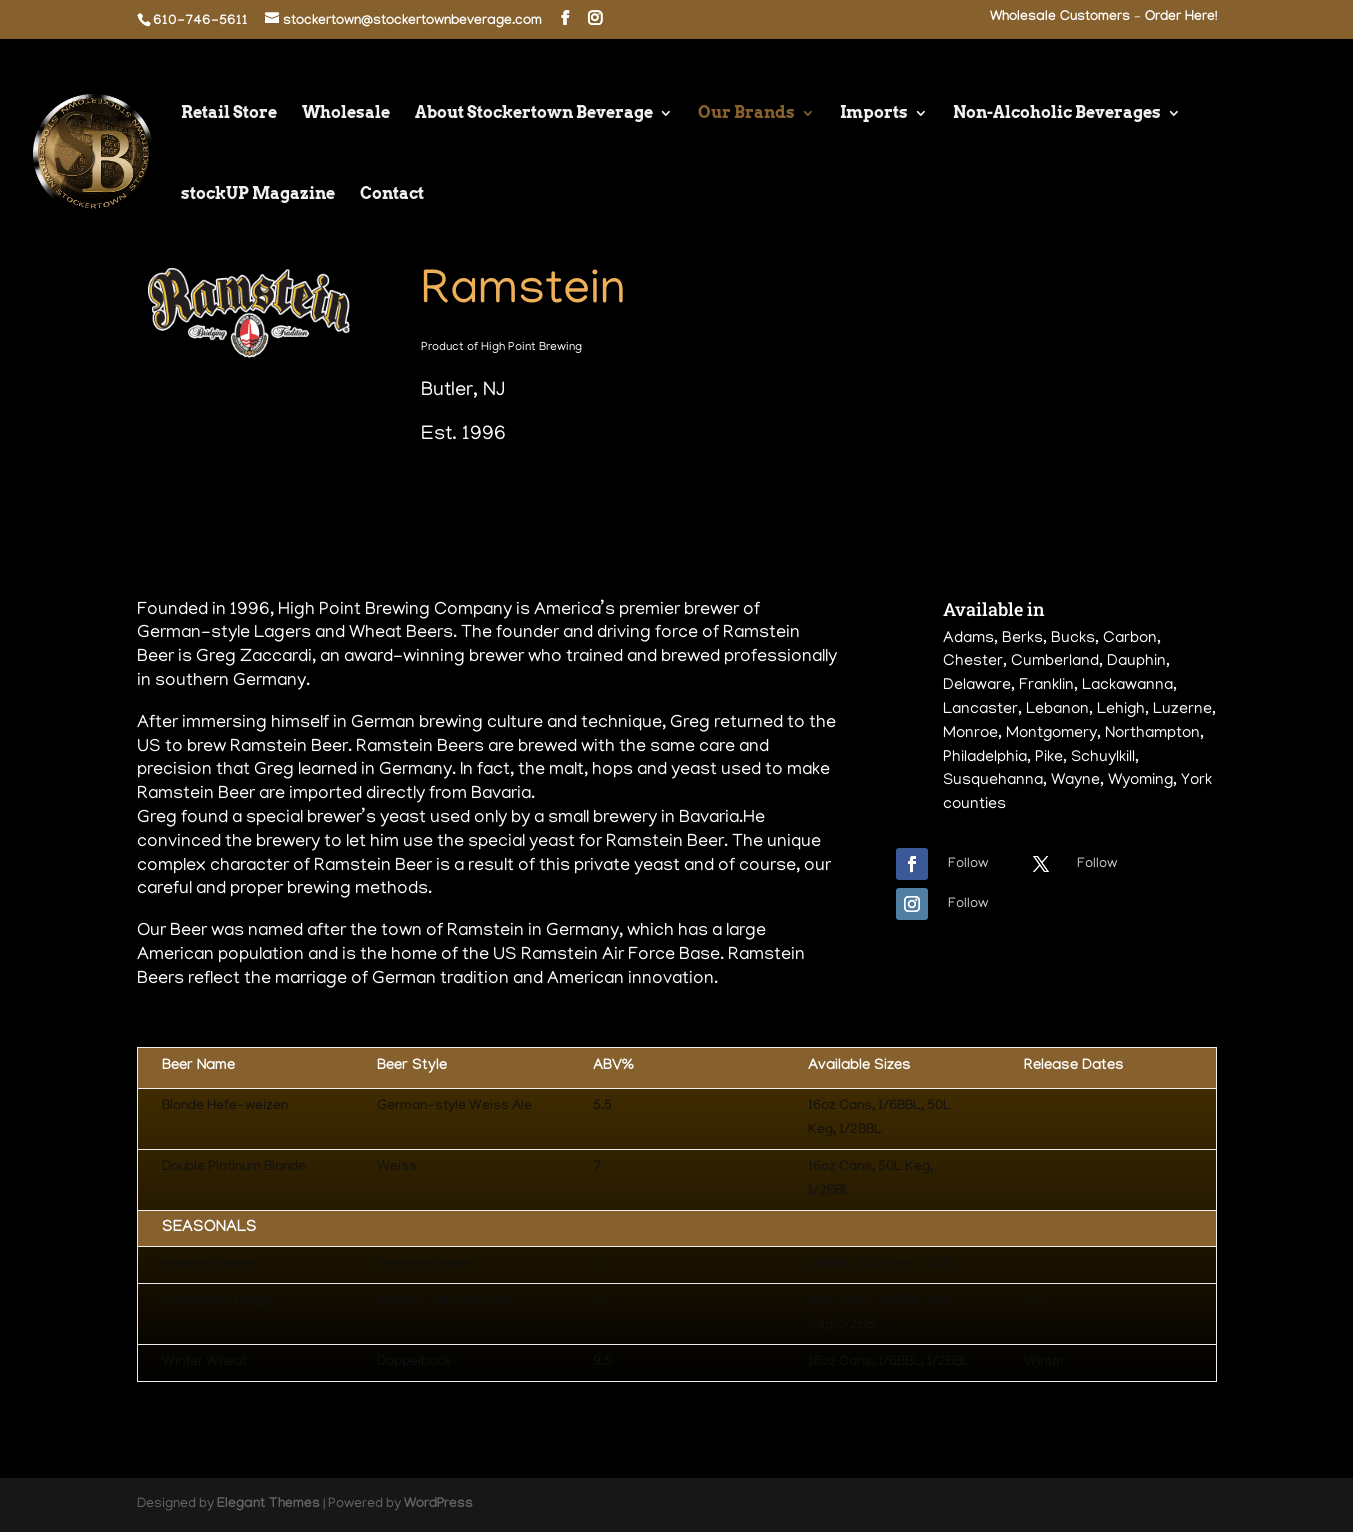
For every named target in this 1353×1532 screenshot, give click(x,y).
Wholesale (346, 114)
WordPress (438, 1505)
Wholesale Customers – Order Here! (1103, 18)
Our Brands (746, 114)
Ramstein (523, 293)
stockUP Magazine (258, 195)
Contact (392, 195)
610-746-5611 (200, 22)
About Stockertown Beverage (534, 114)
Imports (874, 114)
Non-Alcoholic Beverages (1057, 114)
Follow (968, 864)
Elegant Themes (268, 1505)
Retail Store (229, 114)
